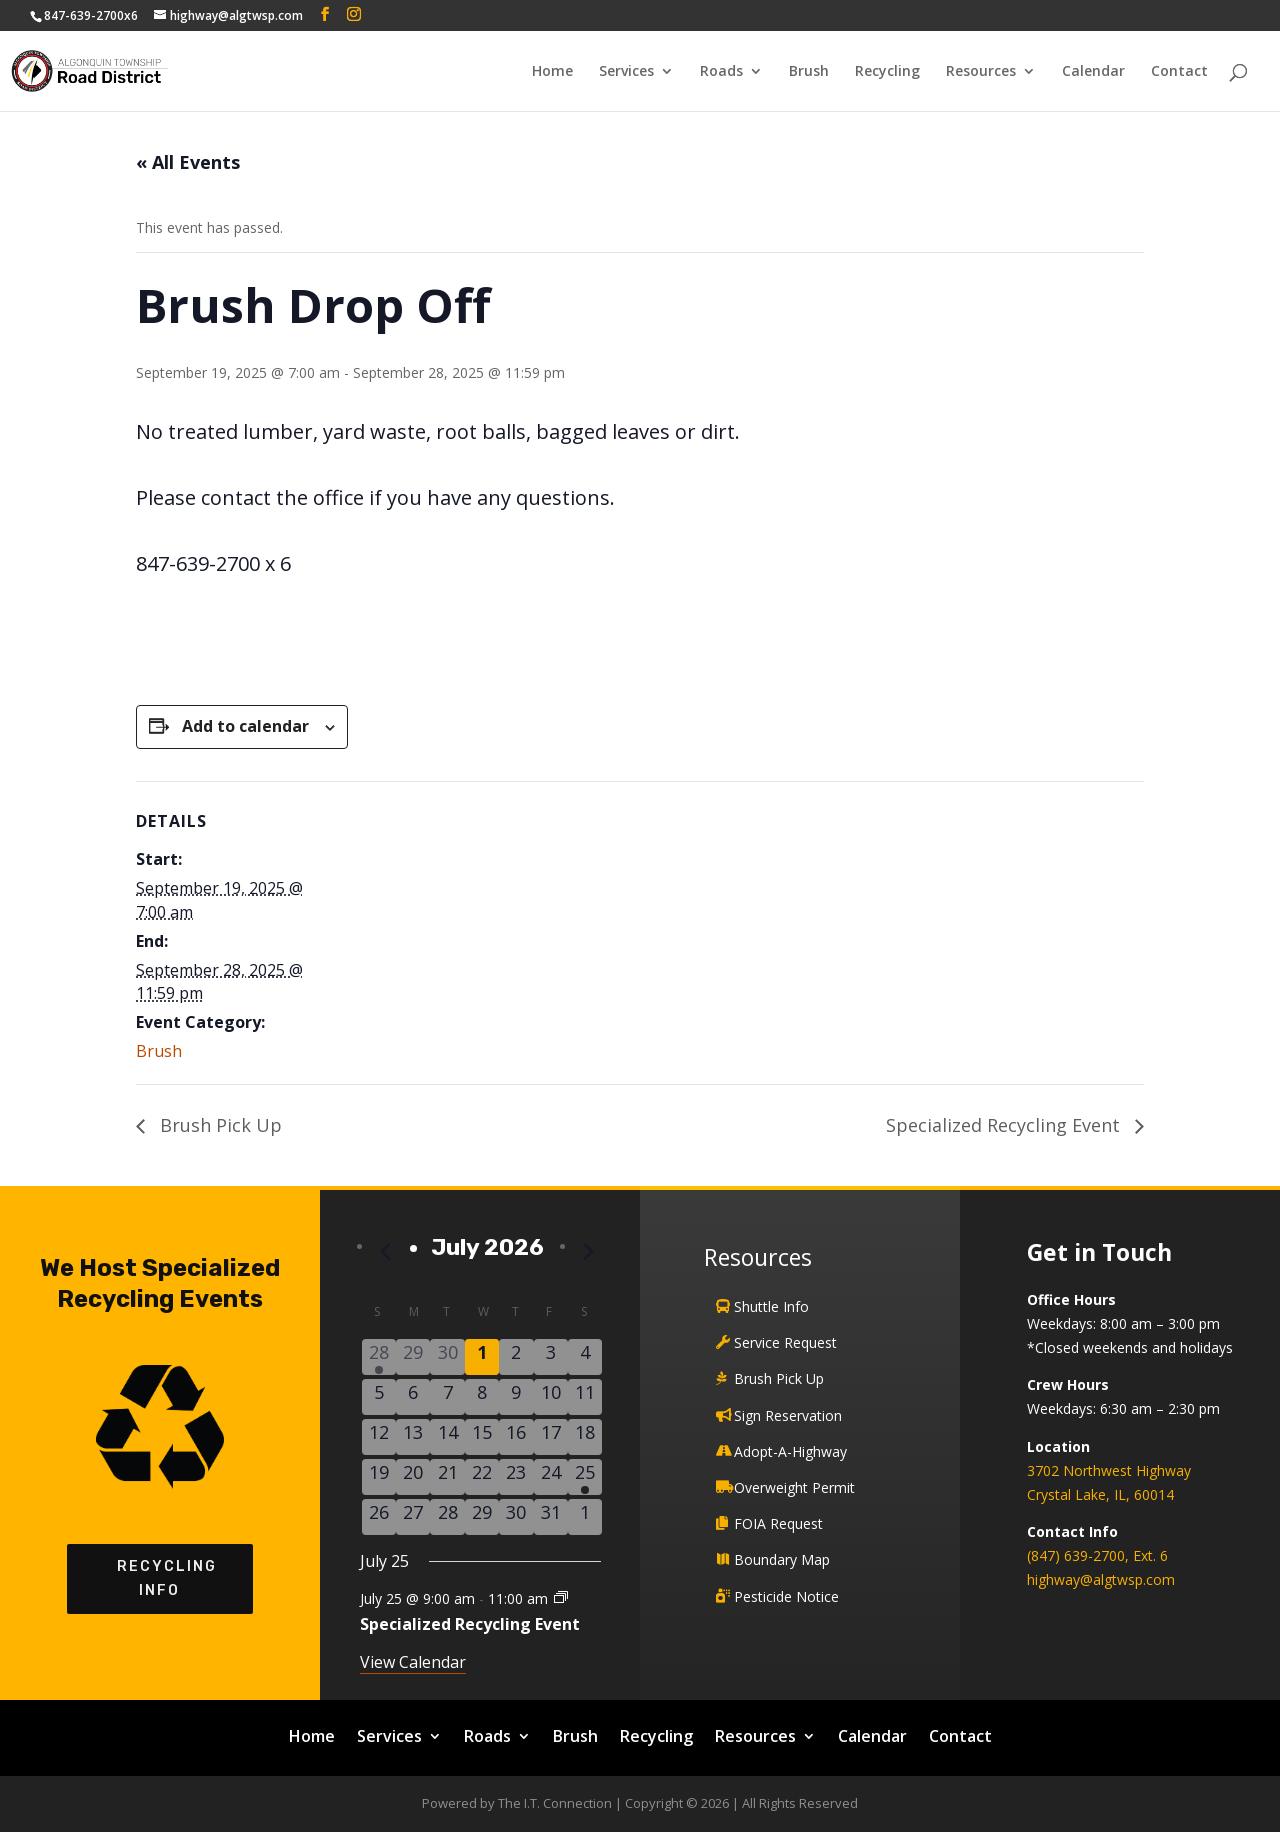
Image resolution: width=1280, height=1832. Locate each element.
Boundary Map (782, 1559)
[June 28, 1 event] (379, 1357)
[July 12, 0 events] (379, 1437)
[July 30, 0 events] (516, 1517)
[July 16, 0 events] (516, 1437)
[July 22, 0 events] (482, 1477)
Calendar (1093, 72)
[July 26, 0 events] (379, 1517)
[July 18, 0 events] (585, 1437)
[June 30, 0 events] (447, 1357)
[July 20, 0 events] (413, 1477)
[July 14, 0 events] (447, 1437)
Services (626, 72)
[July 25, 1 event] (585, 1477)
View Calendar (413, 1662)
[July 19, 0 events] (379, 1477)
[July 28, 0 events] (447, 1517)
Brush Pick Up (218, 1125)
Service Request (785, 1342)
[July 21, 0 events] (447, 1477)
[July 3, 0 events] (551, 1357)
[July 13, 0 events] (413, 1437)
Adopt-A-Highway (790, 1451)
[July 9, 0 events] (516, 1397)
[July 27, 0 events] (413, 1517)
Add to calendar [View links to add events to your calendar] (245, 726)
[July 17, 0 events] (551, 1437)
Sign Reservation (788, 1415)
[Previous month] (386, 1252)
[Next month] (589, 1252)
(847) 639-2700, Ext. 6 (1097, 1555)
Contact (1179, 72)
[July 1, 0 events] (482, 1357)
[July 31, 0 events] (551, 1517)
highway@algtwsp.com (1101, 1579)
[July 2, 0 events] (516, 1357)
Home (552, 72)
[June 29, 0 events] (413, 1357)
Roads (721, 72)
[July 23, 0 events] (516, 1477)
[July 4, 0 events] (585, 1357)
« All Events (188, 162)
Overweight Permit (794, 1487)
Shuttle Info (771, 1306)
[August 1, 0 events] (585, 1517)
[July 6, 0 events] (413, 1397)
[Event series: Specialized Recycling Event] (561, 1597)
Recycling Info (160, 1578)
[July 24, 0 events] (551, 1477)
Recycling (887, 72)
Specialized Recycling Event (1005, 1125)
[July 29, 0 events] (482, 1517)
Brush (809, 72)
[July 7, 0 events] (447, 1397)
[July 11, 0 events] (585, 1397)
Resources (981, 72)
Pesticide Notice (786, 1596)
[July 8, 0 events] (482, 1397)
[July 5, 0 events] (379, 1397)
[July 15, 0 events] (482, 1437)
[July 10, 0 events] (551, 1397)
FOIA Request (778, 1523)
